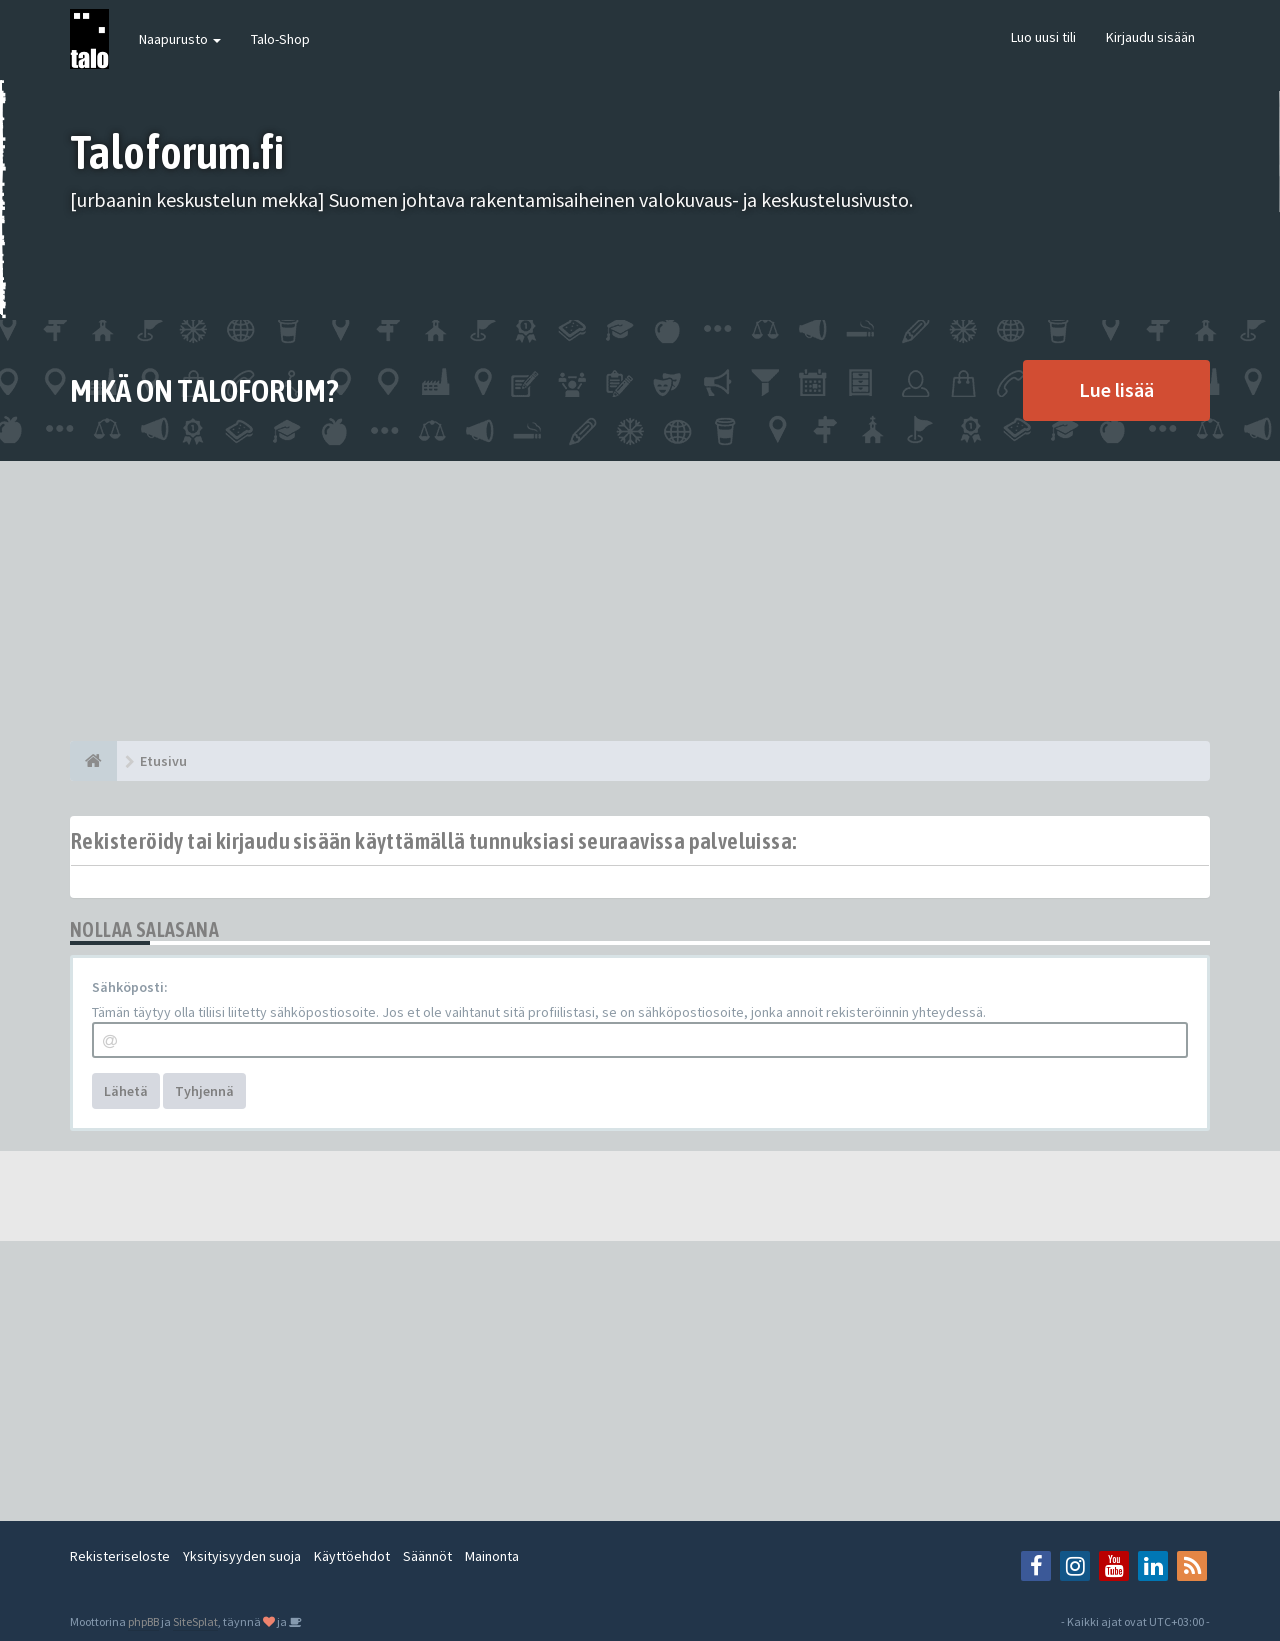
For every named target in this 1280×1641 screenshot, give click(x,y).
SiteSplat (195, 1621)
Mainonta (492, 1556)
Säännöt (427, 1556)
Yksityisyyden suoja (242, 1556)
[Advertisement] (640, 601)
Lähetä (126, 1091)
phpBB (143, 1621)
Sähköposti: (130, 987)
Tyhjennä (204, 1091)
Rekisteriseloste (120, 1556)
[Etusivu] (93, 761)
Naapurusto (180, 39)
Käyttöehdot (352, 1556)
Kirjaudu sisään (1150, 37)
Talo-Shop (280, 39)
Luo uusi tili (1043, 37)
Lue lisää (1116, 389)
